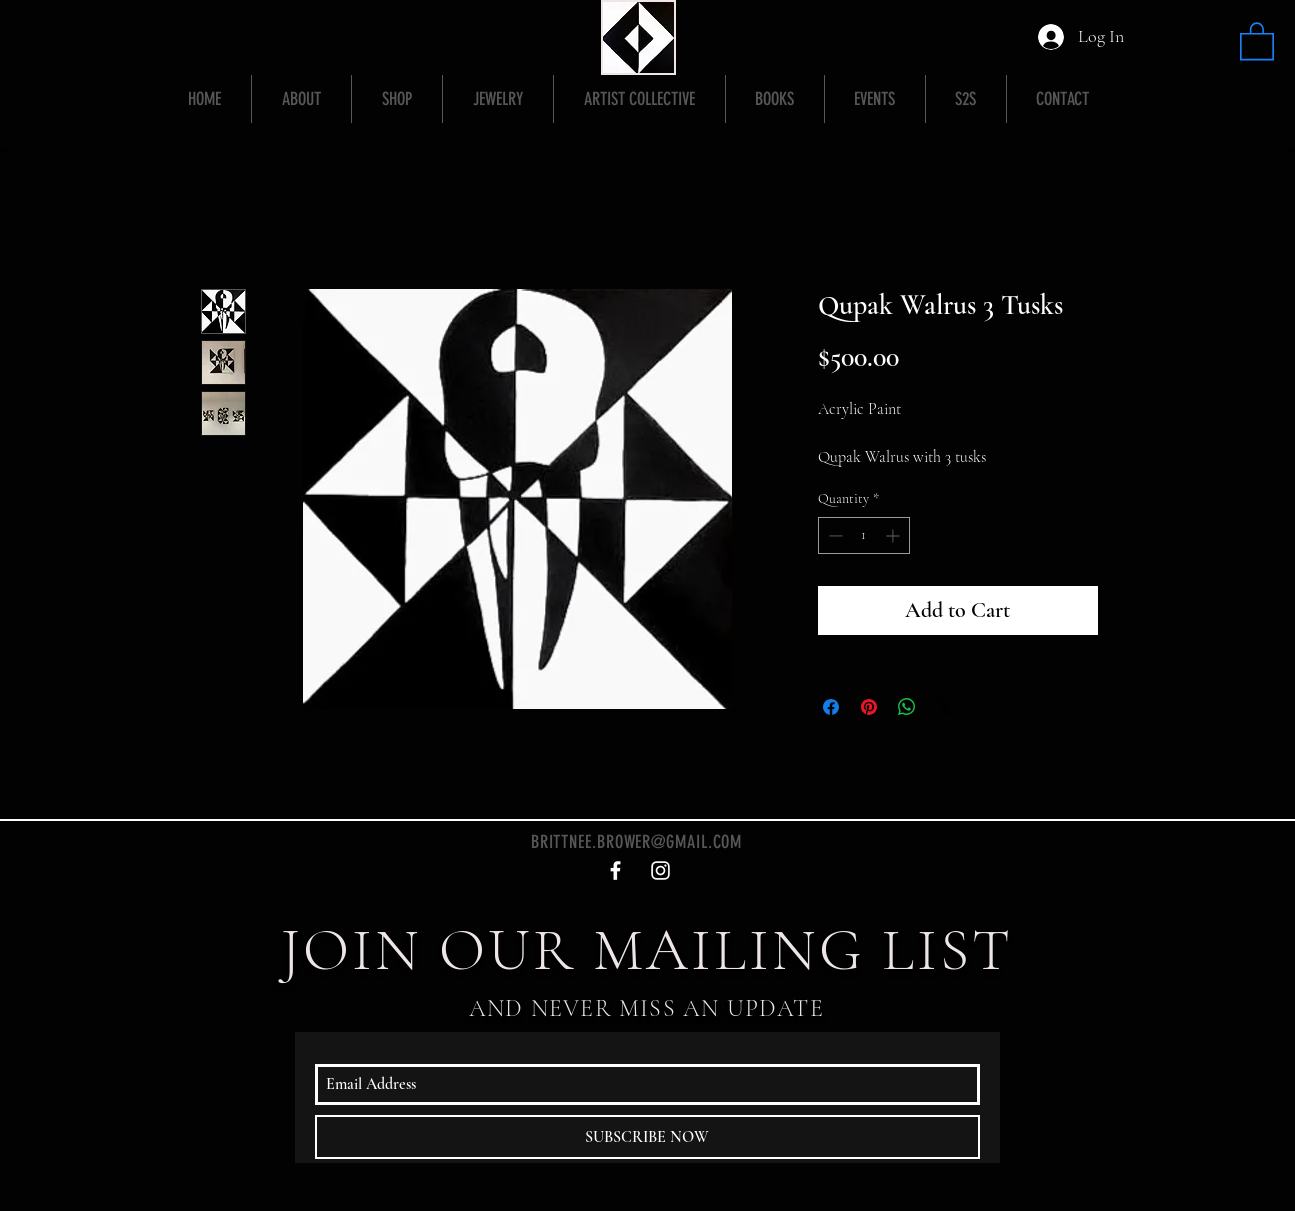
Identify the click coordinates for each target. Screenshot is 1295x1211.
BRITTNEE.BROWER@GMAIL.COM (637, 842)
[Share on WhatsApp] (907, 707)
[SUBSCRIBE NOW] (647, 1137)
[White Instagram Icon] (660, 870)
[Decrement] (833, 535)
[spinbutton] (864, 535)
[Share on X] (945, 707)
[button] (1257, 40)
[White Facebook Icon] (615, 870)
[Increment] (894, 535)
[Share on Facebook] (831, 707)
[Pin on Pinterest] (869, 707)
